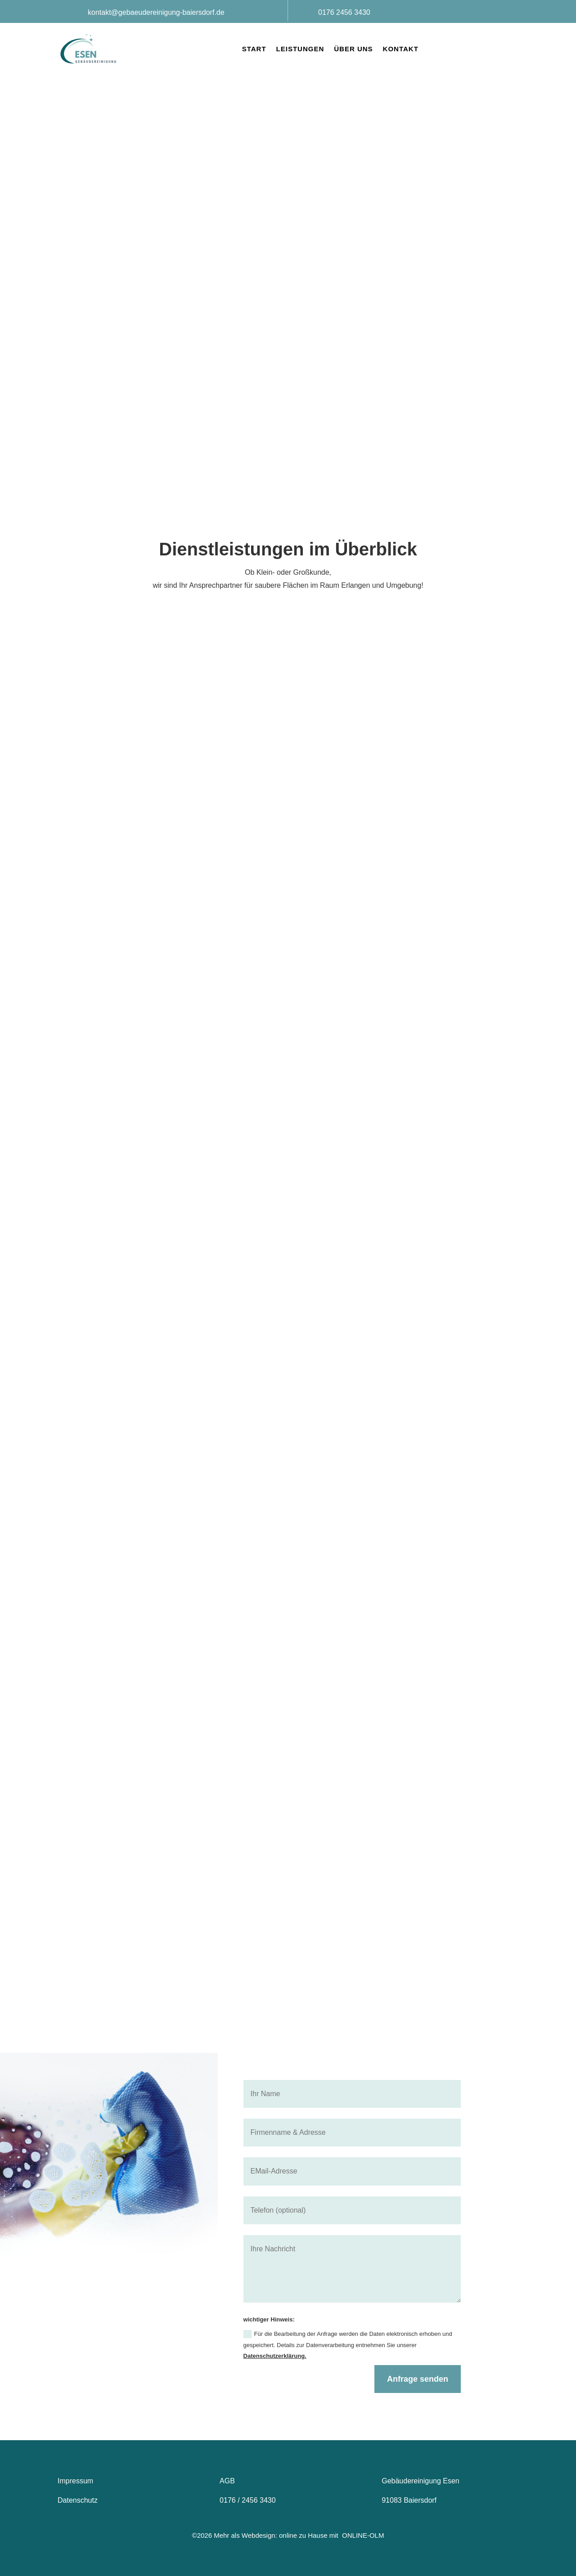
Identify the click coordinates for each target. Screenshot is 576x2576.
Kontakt (400, 49)
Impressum (76, 2481)
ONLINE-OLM (363, 2535)
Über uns (353, 49)
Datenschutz (78, 2500)
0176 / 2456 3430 (248, 2500)
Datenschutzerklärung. (274, 2355)
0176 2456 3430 (344, 12)
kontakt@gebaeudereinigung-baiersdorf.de (156, 12)
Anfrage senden (417, 2379)
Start (254, 49)
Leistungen (300, 49)
